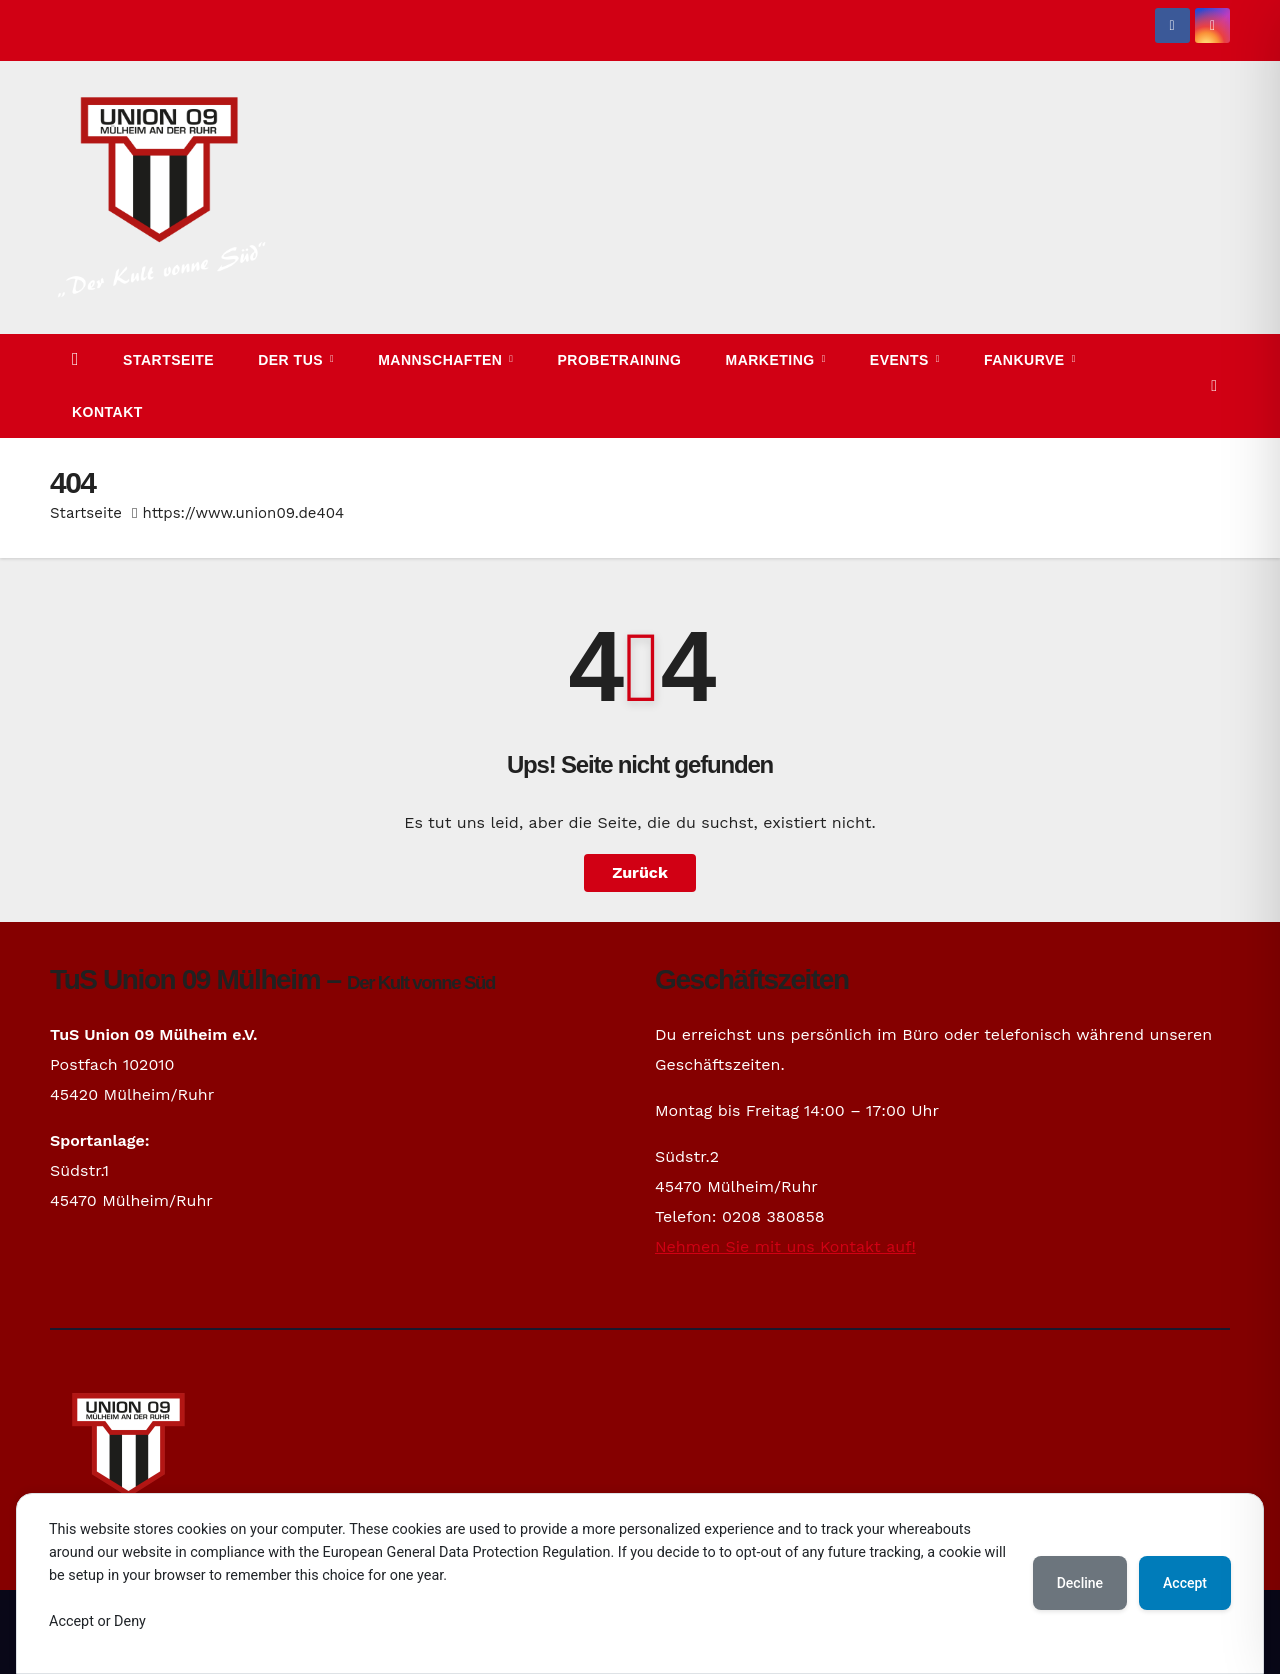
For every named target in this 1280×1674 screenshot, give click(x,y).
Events (901, 360)
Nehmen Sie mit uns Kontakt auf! (785, 1246)
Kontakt (107, 412)
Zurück (640, 872)
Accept (1185, 1583)
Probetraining (620, 360)
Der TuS (292, 360)
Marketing (772, 360)
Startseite (168, 360)
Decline (1080, 1583)
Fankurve (1026, 360)
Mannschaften (442, 360)
